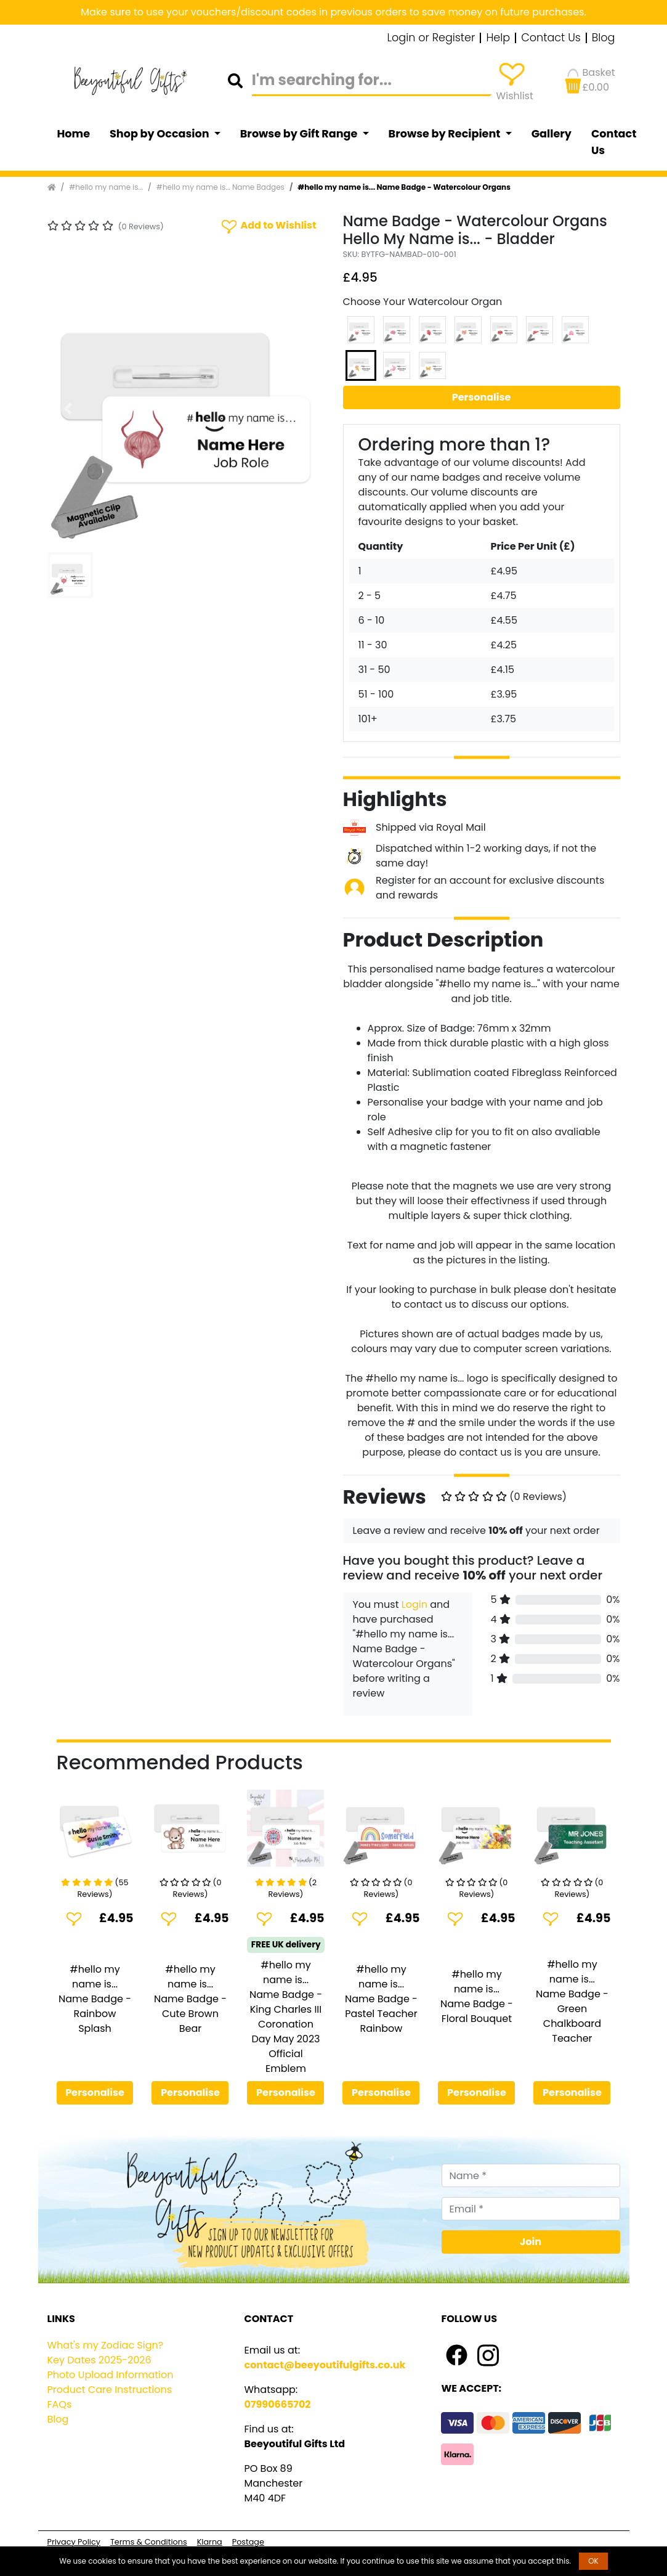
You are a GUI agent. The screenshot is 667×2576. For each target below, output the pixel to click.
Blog (603, 38)
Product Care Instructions (109, 2389)
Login (414, 1604)
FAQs (59, 2404)
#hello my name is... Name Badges (220, 187)
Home (74, 133)
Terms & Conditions (148, 2542)
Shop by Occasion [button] (160, 133)
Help (498, 38)
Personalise (481, 397)
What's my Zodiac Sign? (105, 2345)
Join (530, 2242)
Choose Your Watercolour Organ (423, 302)
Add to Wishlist (268, 225)
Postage (248, 2542)
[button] (68, 408)
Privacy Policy (73, 2542)
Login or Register (431, 38)
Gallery (552, 133)
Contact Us (551, 38)
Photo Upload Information (110, 2375)
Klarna (209, 2542)
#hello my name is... (106, 187)
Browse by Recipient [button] (446, 133)
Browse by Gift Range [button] (300, 133)
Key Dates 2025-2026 (99, 2360)
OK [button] (593, 2561)
